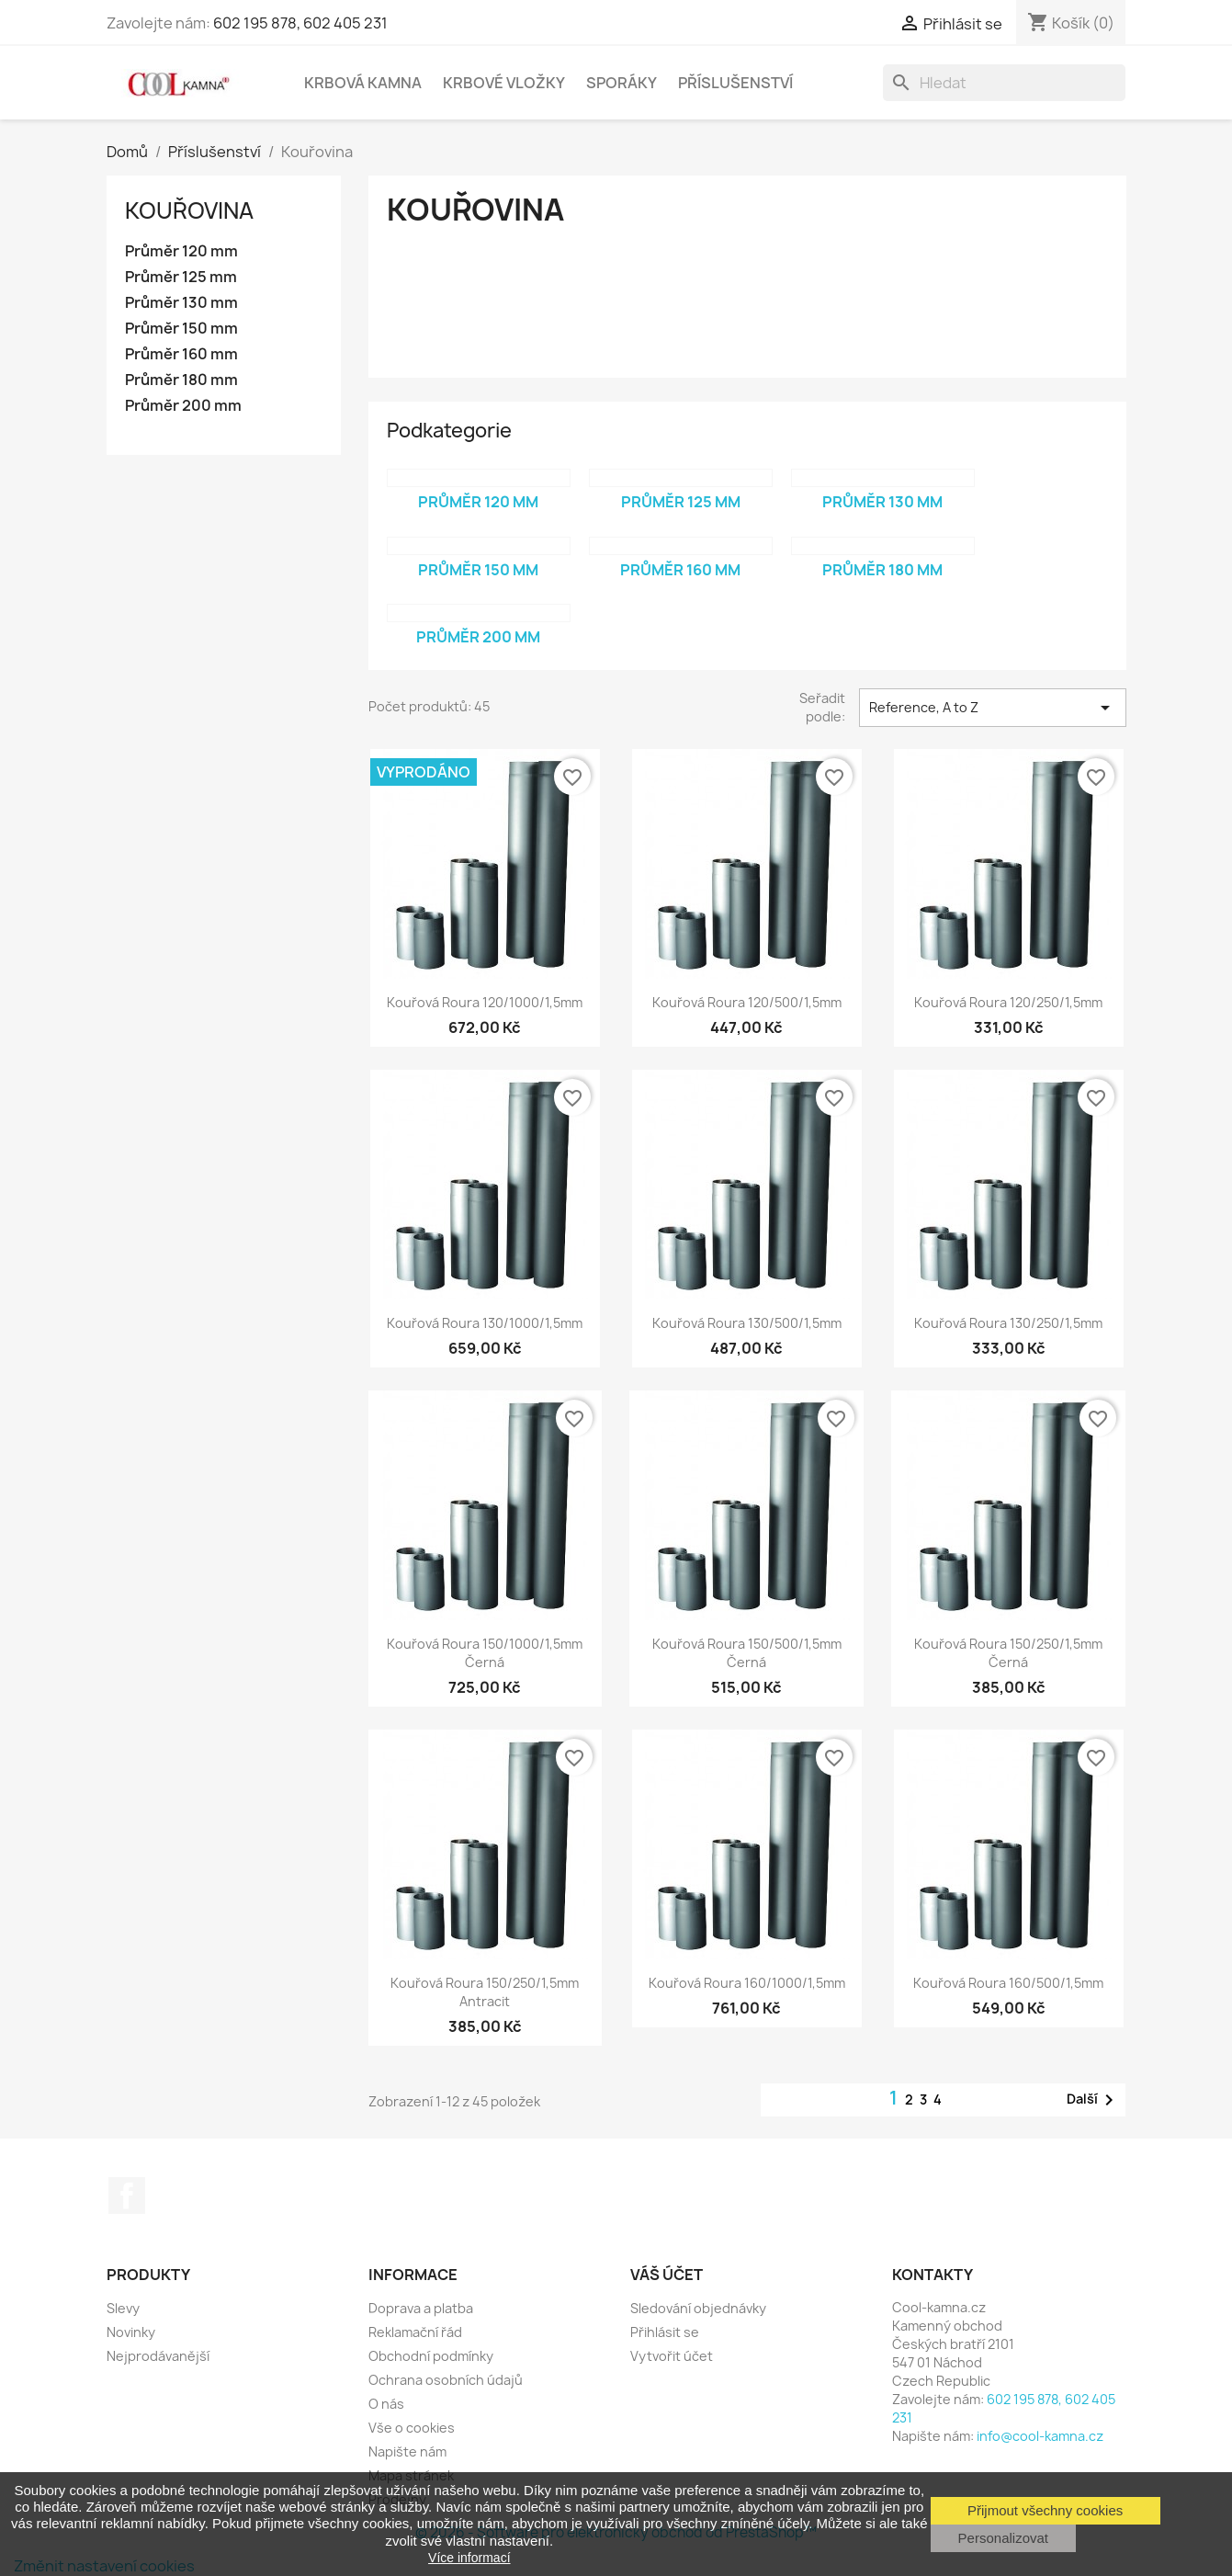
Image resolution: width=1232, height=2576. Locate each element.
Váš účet (666, 2274)
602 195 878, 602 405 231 (300, 23)
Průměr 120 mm (181, 251)
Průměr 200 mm (183, 405)
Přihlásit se (664, 2332)
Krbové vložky (504, 83)
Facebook (126, 2195)
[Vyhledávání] (1004, 82)
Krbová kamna (363, 83)
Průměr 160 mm (181, 354)
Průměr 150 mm (181, 328)
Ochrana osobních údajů (445, 2380)
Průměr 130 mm (181, 302)
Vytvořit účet (671, 2356)
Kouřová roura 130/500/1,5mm (747, 1323)
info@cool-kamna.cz (1040, 2436)
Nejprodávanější (158, 2356)
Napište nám (407, 2451)
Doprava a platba (420, 2308)
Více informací (469, 2557)
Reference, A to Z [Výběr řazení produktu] (992, 708)
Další (1093, 2100)
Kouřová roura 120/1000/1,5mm (484, 1002)
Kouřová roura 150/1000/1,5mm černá (484, 1653)
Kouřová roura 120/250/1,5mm (1008, 1002)
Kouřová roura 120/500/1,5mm (747, 1002)
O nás (386, 2403)
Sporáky (621, 83)
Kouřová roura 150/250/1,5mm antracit (484, 1992)
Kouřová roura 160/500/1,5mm (1008, 1983)
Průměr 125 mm (181, 277)
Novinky (131, 2332)
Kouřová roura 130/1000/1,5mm (484, 1323)
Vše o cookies (411, 2427)
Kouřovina (189, 210)
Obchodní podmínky (430, 2356)
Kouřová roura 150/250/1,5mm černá (1008, 1653)
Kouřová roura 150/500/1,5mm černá (747, 1653)
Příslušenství (735, 83)
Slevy (123, 2308)
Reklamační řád (415, 2332)
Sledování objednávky (698, 2308)
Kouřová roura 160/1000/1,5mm (747, 1983)
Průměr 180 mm (181, 380)
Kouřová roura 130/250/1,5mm (1008, 1323)
